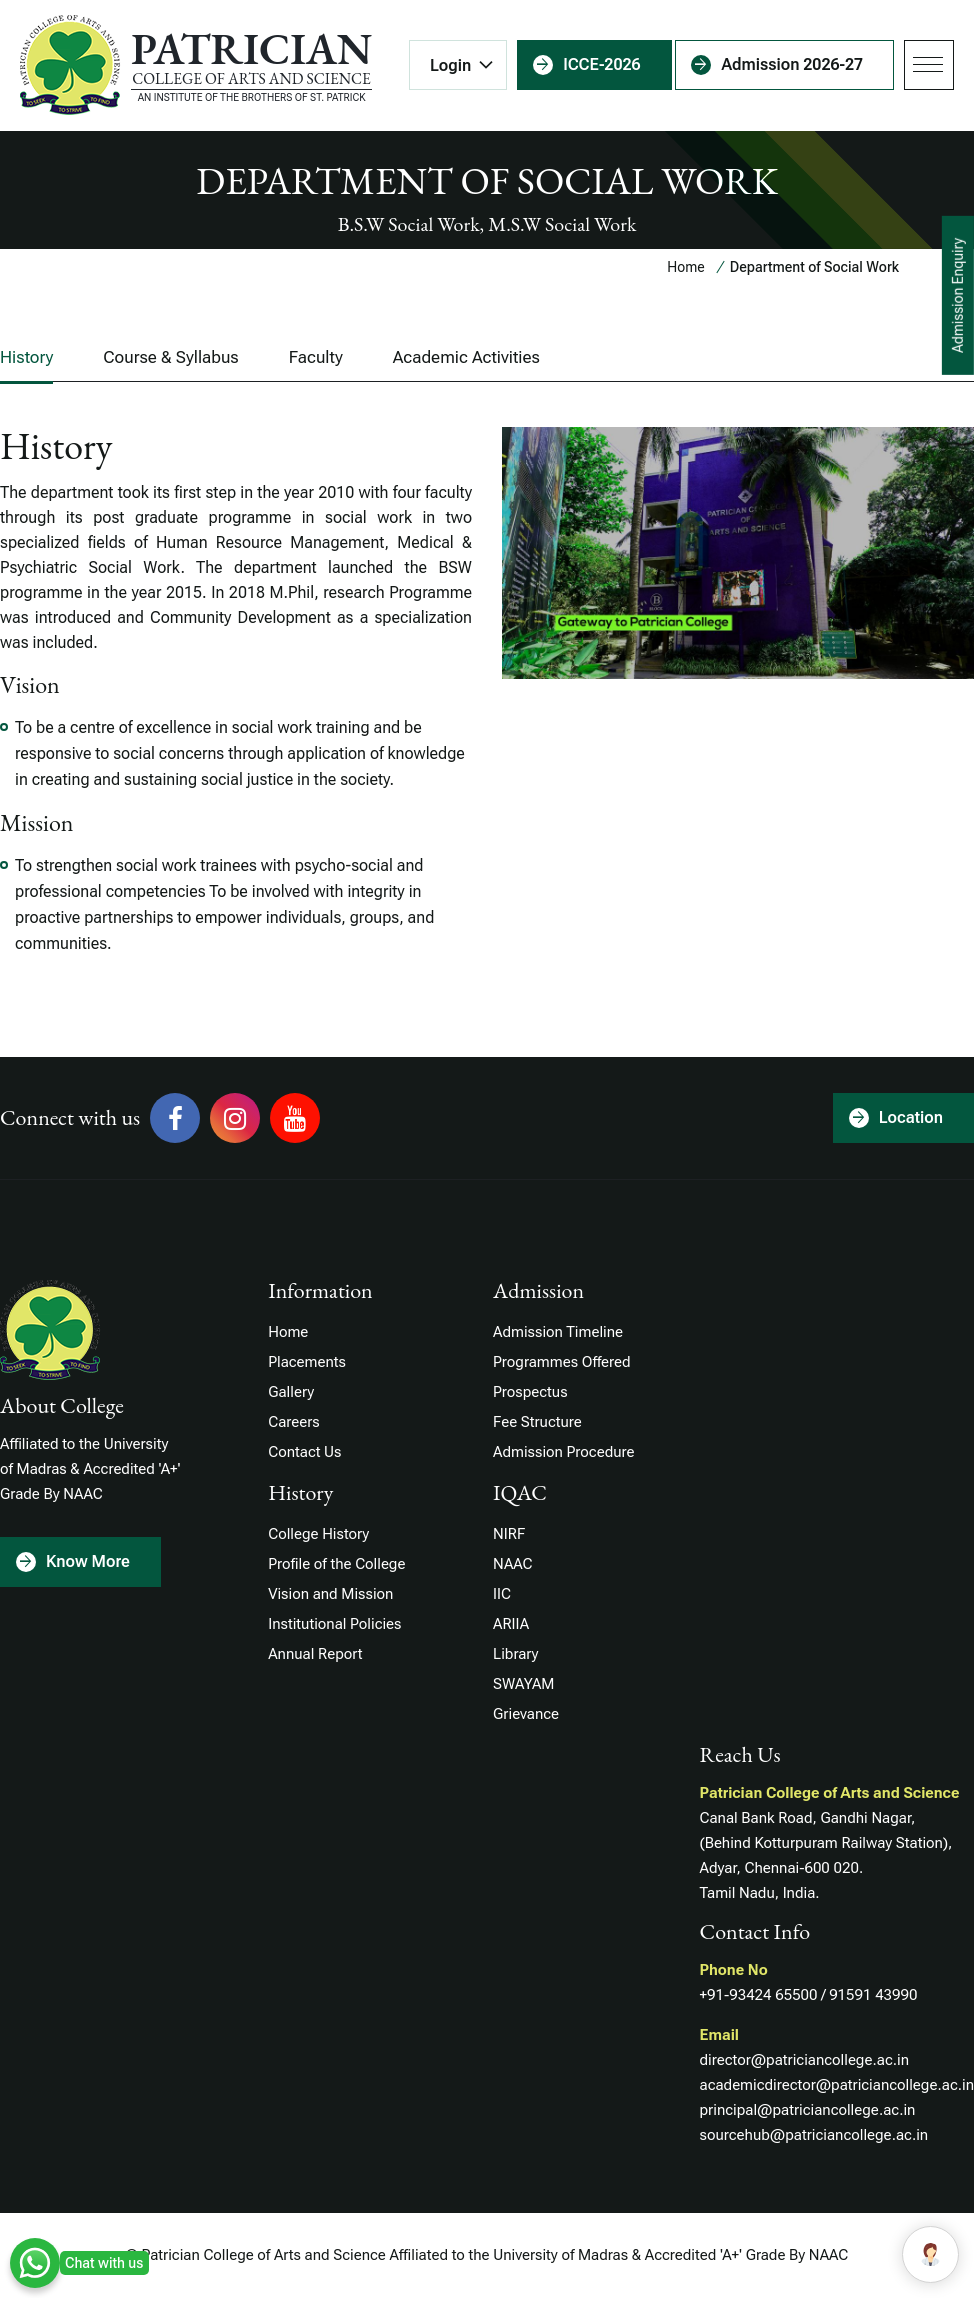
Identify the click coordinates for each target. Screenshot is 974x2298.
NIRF (509, 1534)
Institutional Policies (334, 1624)
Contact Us (304, 1452)
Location (911, 1117)
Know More (88, 1561)
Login (450, 65)
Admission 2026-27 (792, 64)
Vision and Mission (330, 1594)
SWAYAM (523, 1684)
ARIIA (511, 1624)
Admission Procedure (563, 1452)
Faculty (316, 357)
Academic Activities (466, 357)
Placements (307, 1362)
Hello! (851, 2254)
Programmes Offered (561, 1362)
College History (318, 1534)
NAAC (512, 1564)
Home (685, 267)
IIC (502, 1594)
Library (515, 1654)
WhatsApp (35, 2263)
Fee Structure (537, 1422)
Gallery (291, 1392)
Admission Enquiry (958, 295)
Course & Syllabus (170, 357)
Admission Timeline (558, 1332)
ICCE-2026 (601, 64)
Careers (294, 1422)
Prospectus (530, 1392)
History (26, 357)
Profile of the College (336, 1564)
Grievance (526, 1714)
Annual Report (315, 1654)
